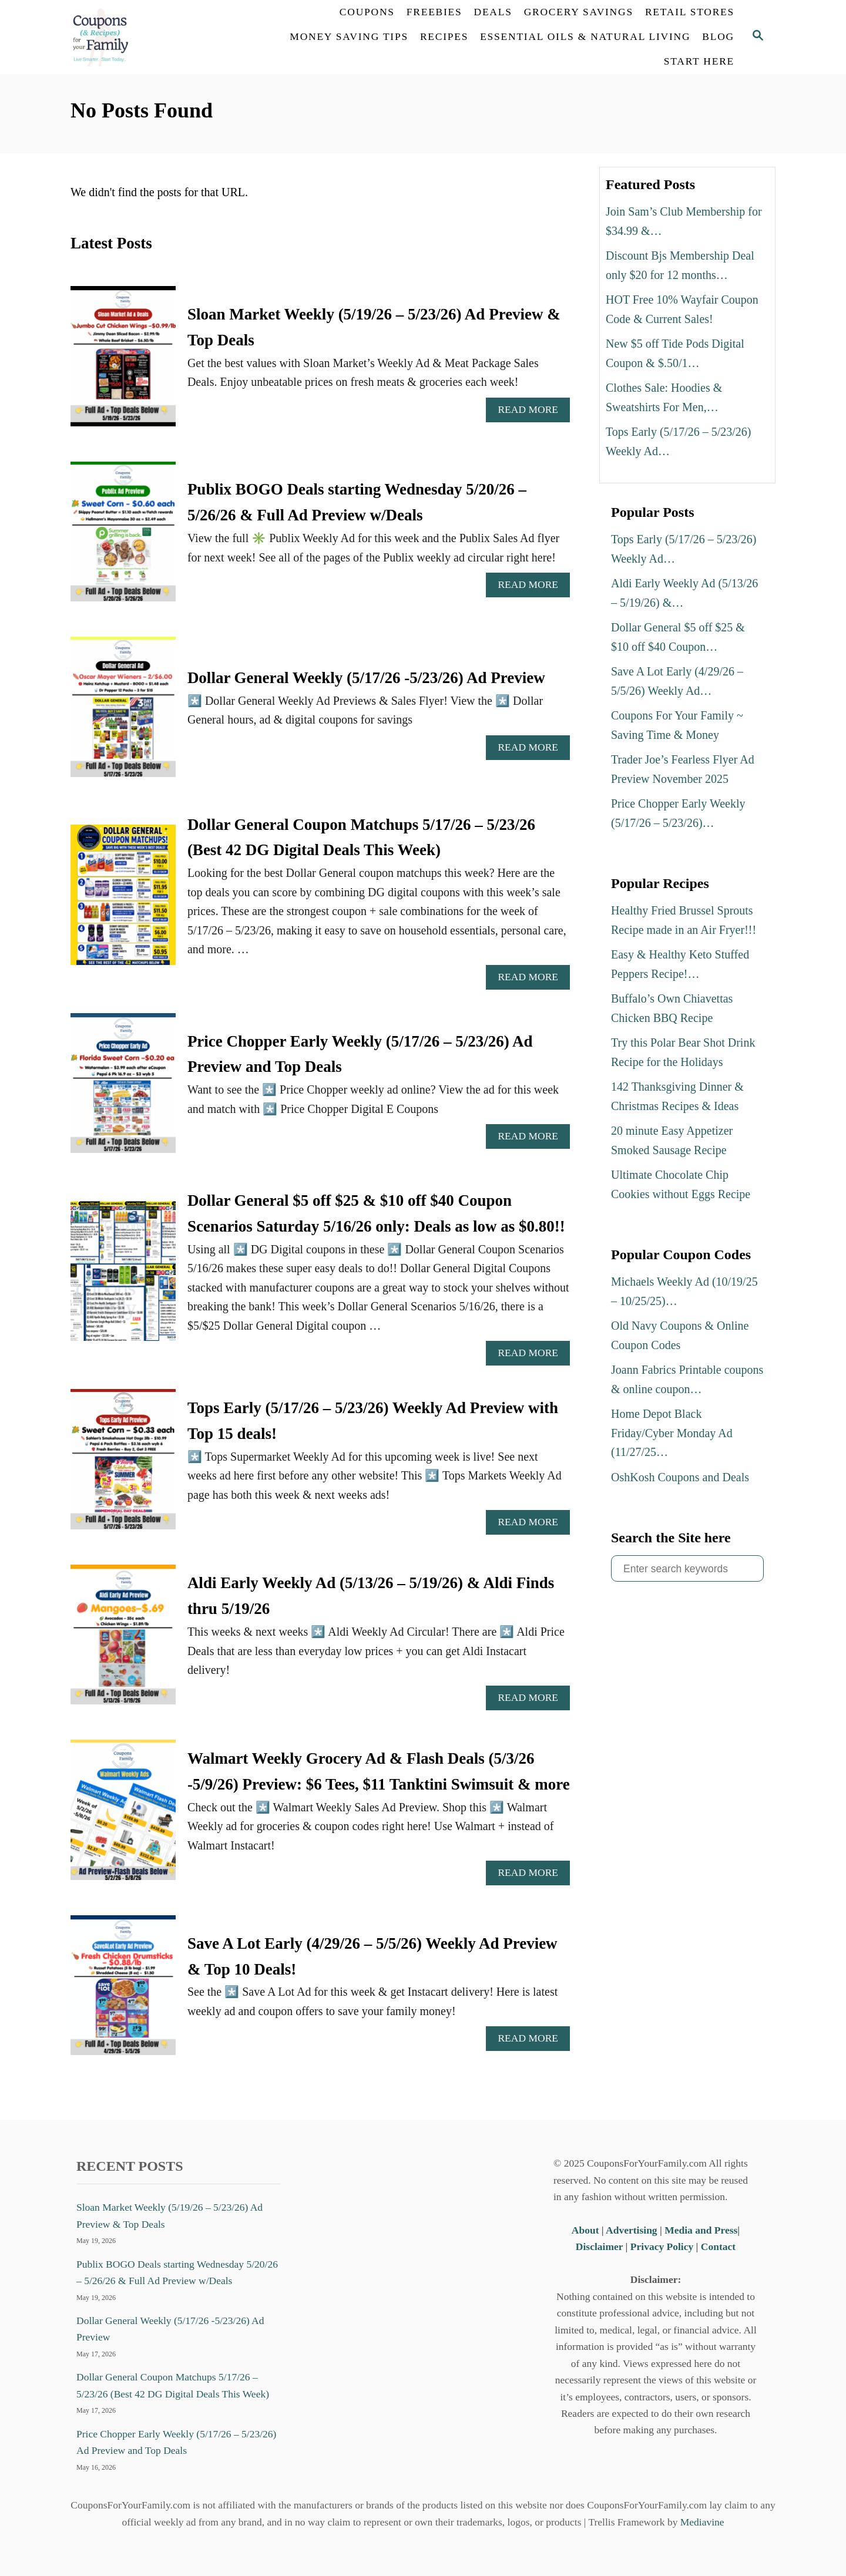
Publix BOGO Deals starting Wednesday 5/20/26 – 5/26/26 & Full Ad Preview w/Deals (177, 2272)
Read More (532, 412)
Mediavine (702, 2522)
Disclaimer (599, 2246)
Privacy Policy (661, 2246)
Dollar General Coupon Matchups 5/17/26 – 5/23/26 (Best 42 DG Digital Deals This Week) (172, 2385)
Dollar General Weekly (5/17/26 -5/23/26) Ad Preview (366, 678)
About (587, 2230)
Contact (718, 2246)
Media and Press (700, 2230)
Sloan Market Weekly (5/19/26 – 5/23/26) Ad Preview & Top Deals (169, 2215)
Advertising (631, 2230)
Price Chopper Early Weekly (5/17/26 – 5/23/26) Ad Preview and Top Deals (176, 2442)
